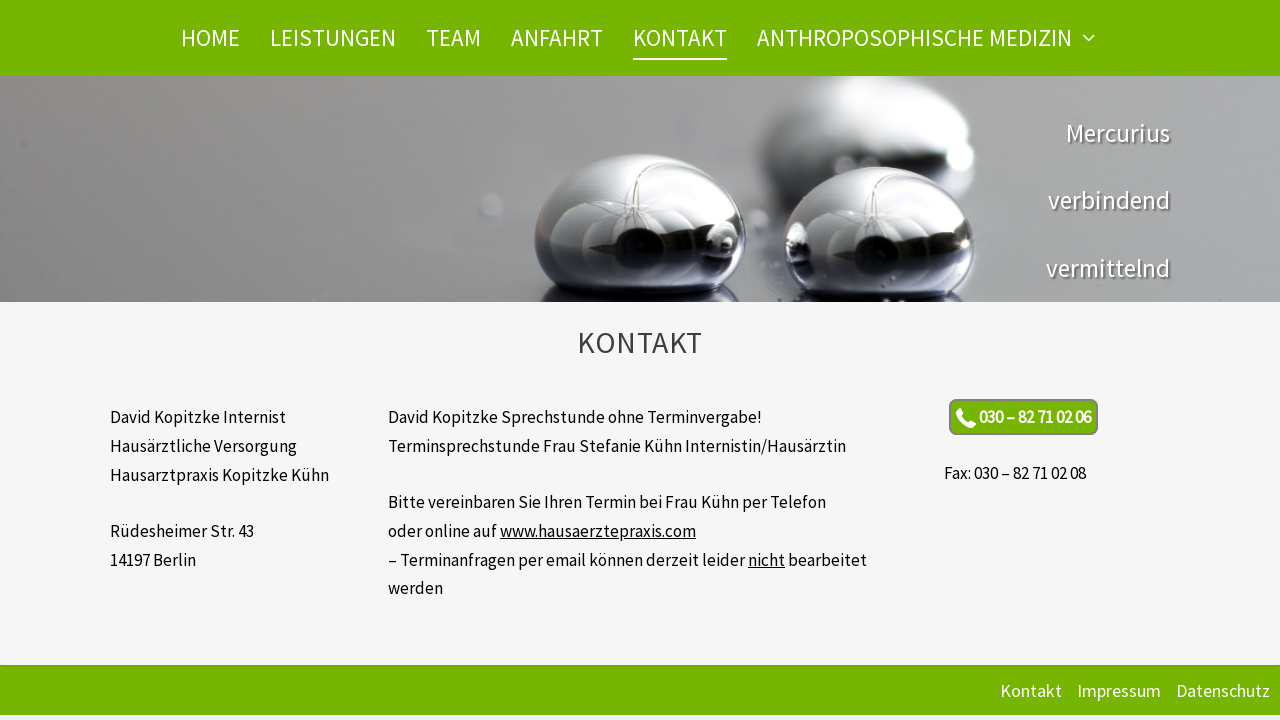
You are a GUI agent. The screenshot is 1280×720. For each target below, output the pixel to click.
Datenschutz (1223, 690)
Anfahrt (557, 37)
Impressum (1119, 690)
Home (210, 37)
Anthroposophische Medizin (914, 37)
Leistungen (333, 37)
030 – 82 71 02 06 (1023, 417)
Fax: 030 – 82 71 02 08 (1015, 473)
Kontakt (680, 37)
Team (453, 37)
